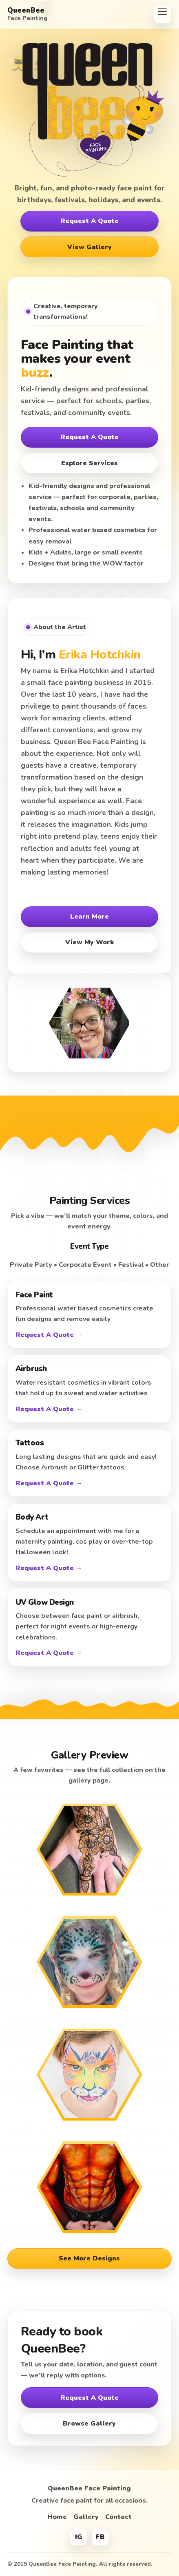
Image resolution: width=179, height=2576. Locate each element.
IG (78, 2536)
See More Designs (89, 2258)
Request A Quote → (48, 1334)
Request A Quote (89, 221)
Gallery (86, 2516)
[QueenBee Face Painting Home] (77, 14)
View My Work (89, 942)
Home (57, 2516)
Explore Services (89, 463)
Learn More (89, 916)
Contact (118, 2516)
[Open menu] (162, 14)
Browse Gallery (89, 2423)
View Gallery (89, 247)
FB (100, 2536)
